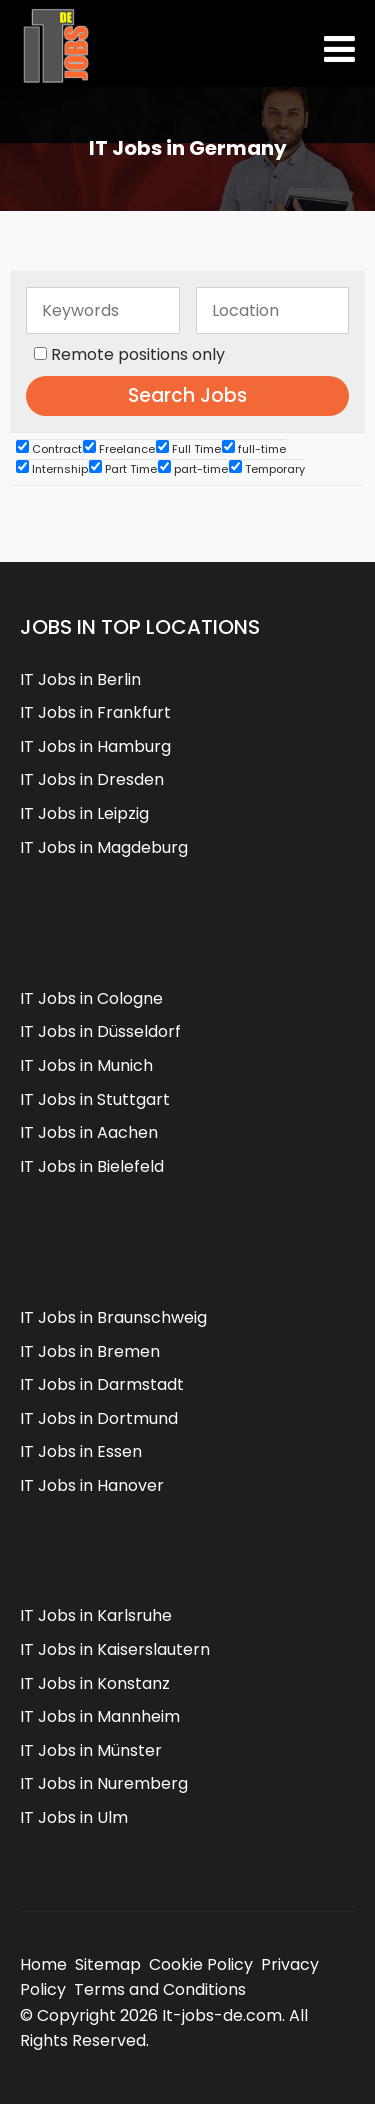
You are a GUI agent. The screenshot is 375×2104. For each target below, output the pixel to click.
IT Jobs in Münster (91, 1750)
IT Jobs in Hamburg (95, 746)
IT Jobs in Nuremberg (104, 1783)
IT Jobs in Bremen (90, 1351)
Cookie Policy (201, 1964)
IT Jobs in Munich (86, 1065)
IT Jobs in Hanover (92, 1485)
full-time (254, 448)
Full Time (188, 448)
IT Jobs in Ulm (74, 1817)
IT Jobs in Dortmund (99, 1418)
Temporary (267, 468)
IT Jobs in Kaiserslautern (115, 1649)
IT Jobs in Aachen (89, 1132)
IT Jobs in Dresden (92, 779)
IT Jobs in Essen (81, 1451)
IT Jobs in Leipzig (84, 813)
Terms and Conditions (160, 1989)
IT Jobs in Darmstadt (102, 1384)
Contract (49, 448)
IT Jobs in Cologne (91, 998)
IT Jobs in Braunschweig (113, 1317)
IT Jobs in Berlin (80, 679)
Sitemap (108, 1964)
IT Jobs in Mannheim (100, 1716)
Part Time (123, 468)
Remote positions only (138, 354)
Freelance (119, 448)
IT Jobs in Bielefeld (92, 1166)
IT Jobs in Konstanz (95, 1683)
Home (43, 1964)
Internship (52, 468)
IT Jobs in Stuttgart (95, 1099)
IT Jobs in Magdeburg (104, 847)
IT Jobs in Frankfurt (95, 712)
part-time (193, 468)
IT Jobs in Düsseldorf (100, 1031)
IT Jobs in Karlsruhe (96, 1615)
